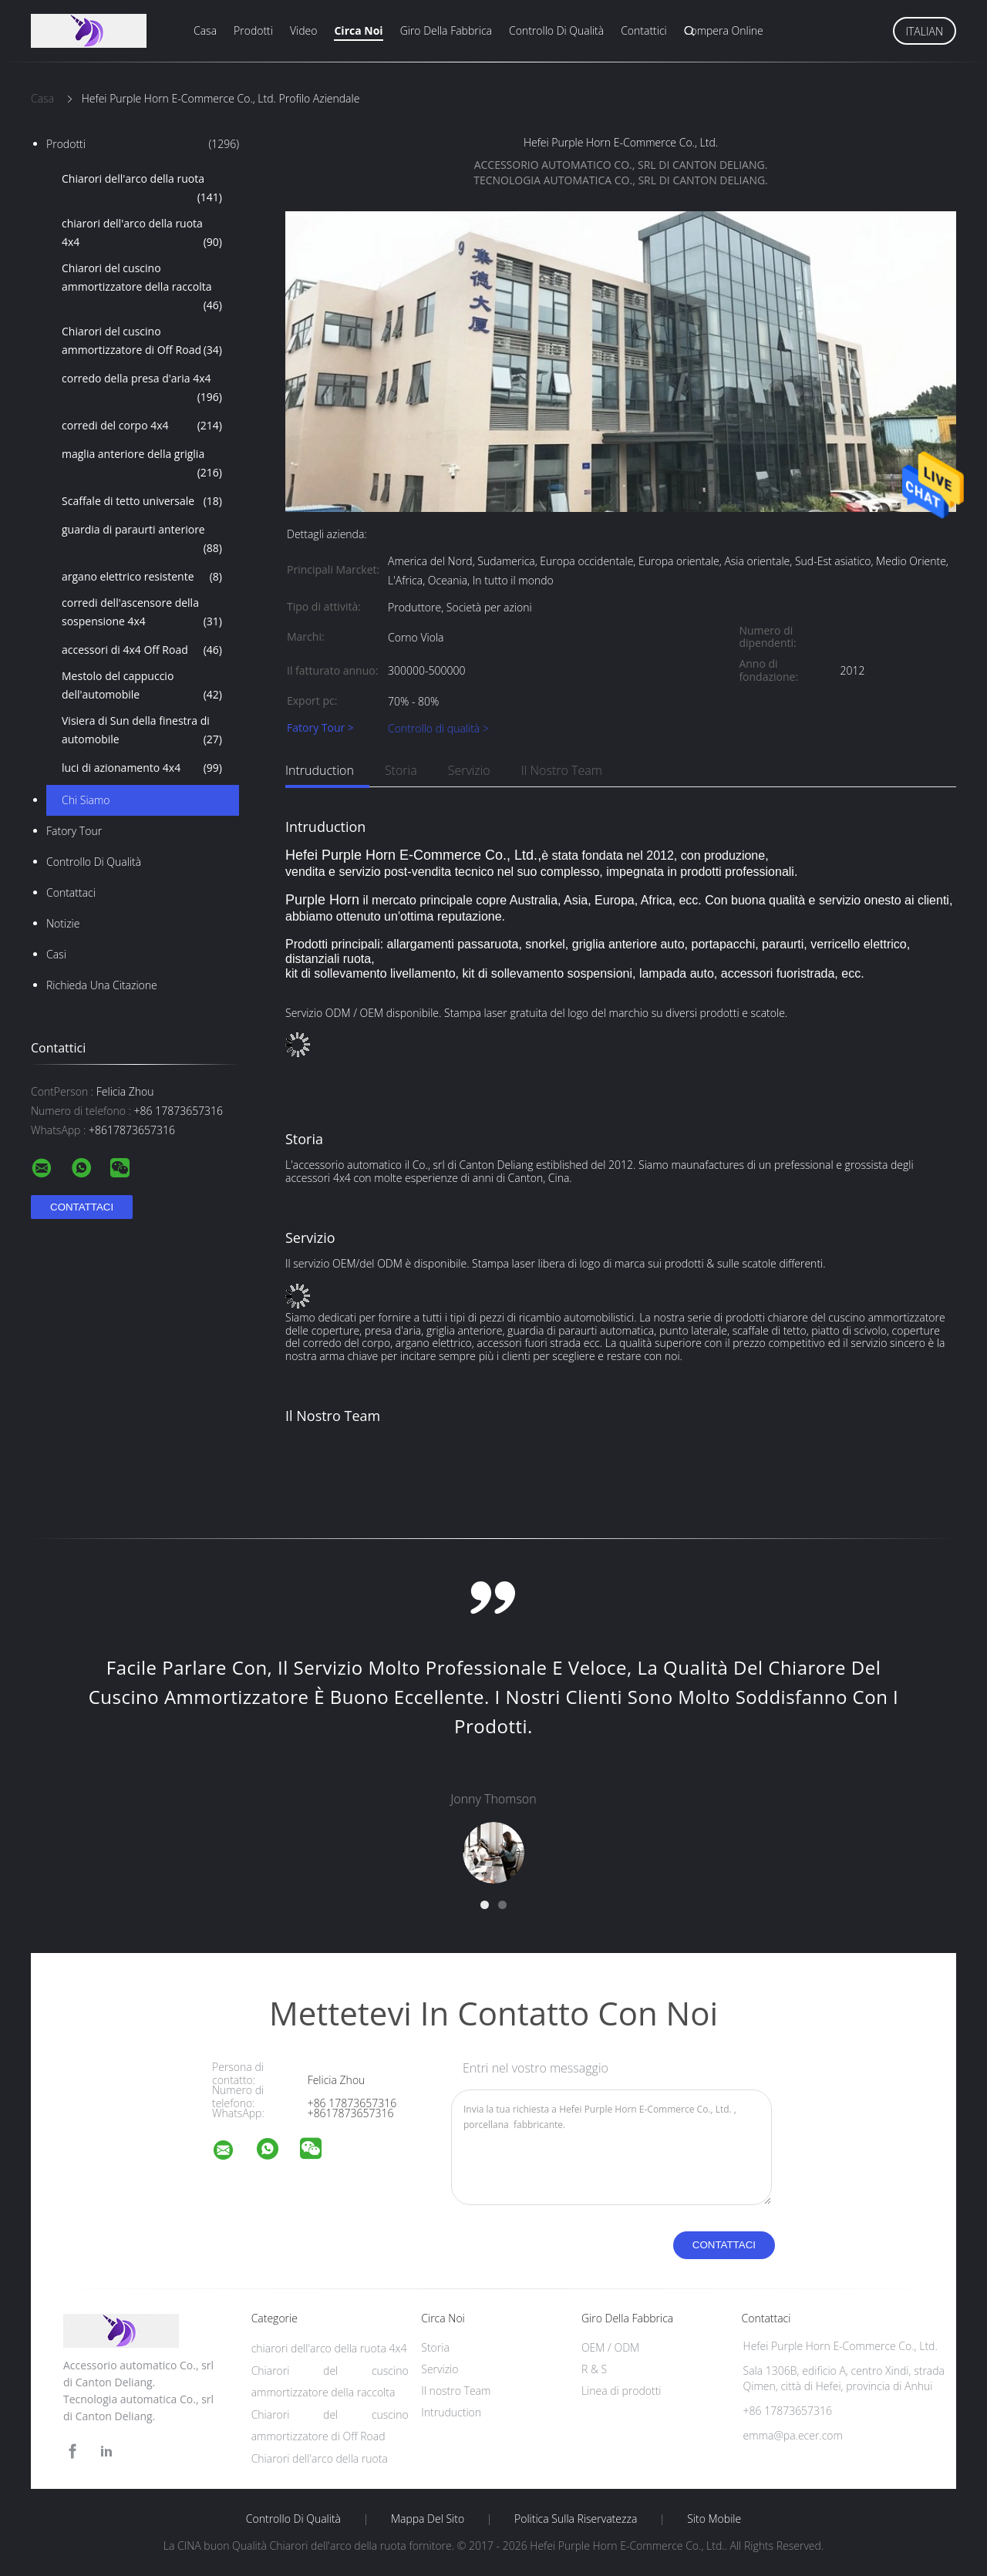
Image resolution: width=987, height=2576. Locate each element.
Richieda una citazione (101, 985)
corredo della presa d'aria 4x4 (142, 388)
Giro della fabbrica (446, 30)
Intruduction (319, 770)
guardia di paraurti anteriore (142, 539)
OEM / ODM (610, 2347)
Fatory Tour (74, 830)
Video (303, 30)
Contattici (644, 30)
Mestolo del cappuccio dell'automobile (142, 686)
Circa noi (358, 30)
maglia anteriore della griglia (142, 464)
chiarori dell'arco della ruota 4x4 (142, 233)
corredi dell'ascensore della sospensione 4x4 (142, 613)
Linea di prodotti (621, 2390)
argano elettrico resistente (142, 576)
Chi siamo (86, 800)
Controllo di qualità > (438, 728)
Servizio (469, 770)
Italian (925, 31)
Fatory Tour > (320, 728)
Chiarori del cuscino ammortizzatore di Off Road (142, 341)
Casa (205, 30)
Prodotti (253, 30)
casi (56, 954)
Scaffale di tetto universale (142, 501)
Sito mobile (714, 2519)
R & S (594, 2369)
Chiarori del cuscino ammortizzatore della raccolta (142, 288)
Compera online (723, 30)
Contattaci (71, 892)
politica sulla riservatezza (575, 2519)
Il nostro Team (561, 770)
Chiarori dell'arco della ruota (142, 189)
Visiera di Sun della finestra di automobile (142, 731)
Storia (401, 770)
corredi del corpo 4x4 (142, 425)
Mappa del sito (427, 2519)
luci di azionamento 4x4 (142, 768)
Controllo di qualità (556, 30)
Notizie (62, 923)
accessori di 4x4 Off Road (142, 650)
